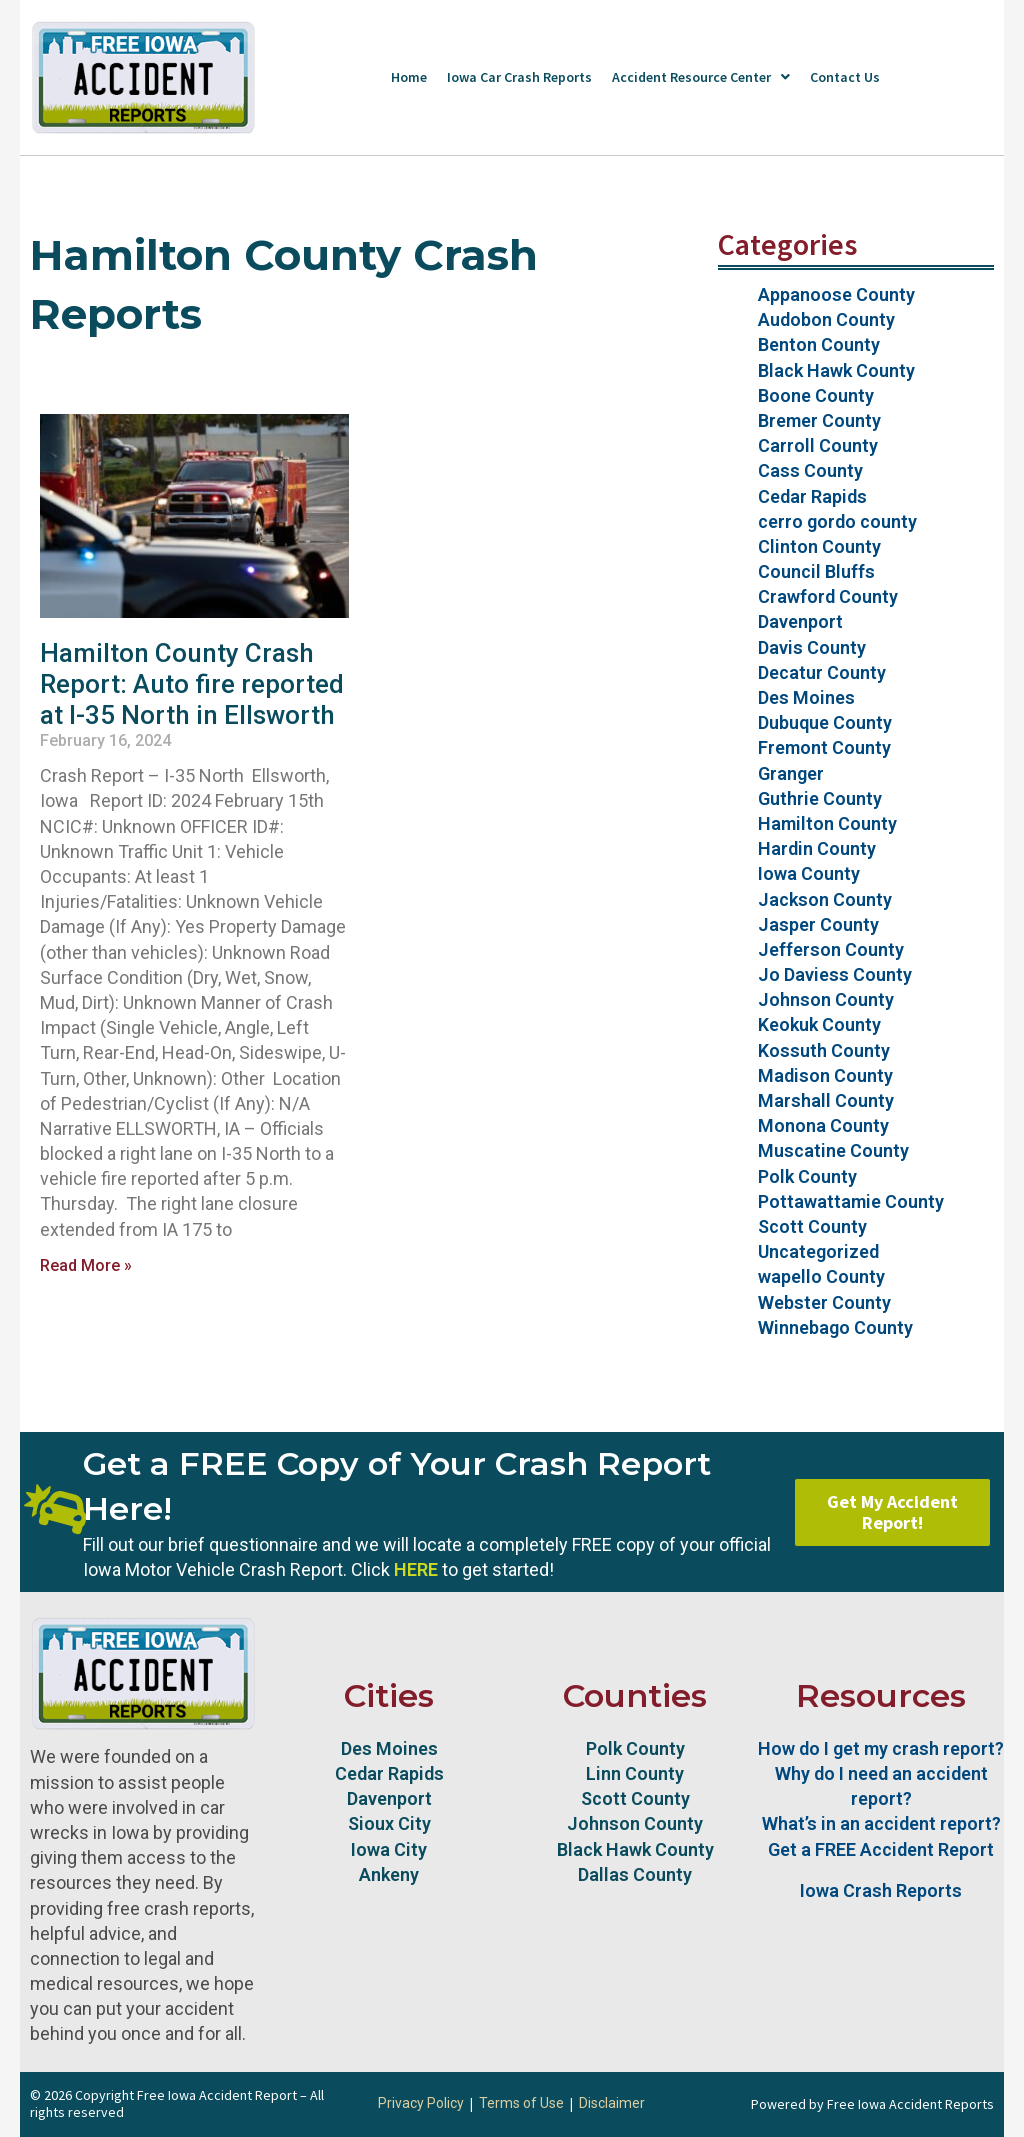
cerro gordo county (837, 521)
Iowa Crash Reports (881, 1890)
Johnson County (826, 999)
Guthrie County (820, 798)
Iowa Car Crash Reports (519, 77)
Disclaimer (612, 2103)
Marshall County (826, 1100)
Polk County (807, 1176)
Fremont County (824, 747)
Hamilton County (827, 823)
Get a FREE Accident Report (881, 1849)
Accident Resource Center (701, 77)
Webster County (824, 1302)
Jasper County (818, 924)
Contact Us (845, 77)
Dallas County (635, 1874)
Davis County (812, 647)
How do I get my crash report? (881, 1748)
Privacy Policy (421, 2103)
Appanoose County (836, 294)
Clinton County (819, 546)
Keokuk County (819, 1024)
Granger (791, 773)
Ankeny (389, 1874)
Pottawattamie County (851, 1201)
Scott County (812, 1226)
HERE (416, 1569)
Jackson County (825, 899)
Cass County (810, 470)
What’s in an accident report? (881, 1823)
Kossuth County (824, 1050)
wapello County (821, 1276)
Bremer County (819, 420)
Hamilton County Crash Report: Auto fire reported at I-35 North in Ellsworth (192, 684)
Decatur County (822, 672)
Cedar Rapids (812, 496)
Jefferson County (831, 949)
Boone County (816, 395)
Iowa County (809, 873)
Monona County (823, 1125)
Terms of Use (521, 2103)
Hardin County (817, 848)
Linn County (635, 1773)
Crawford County (828, 596)
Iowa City (389, 1849)
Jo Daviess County (835, 974)
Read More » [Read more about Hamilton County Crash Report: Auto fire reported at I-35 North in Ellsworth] (86, 1265)
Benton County (819, 344)
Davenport (800, 621)
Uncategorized (818, 1251)
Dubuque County (825, 722)
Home (409, 77)
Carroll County (818, 445)
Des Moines (806, 697)
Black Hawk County (836, 370)
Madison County (825, 1075)
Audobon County (826, 319)
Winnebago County (835, 1327)
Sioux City (389, 1823)
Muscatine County (833, 1150)
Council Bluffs (816, 571)
